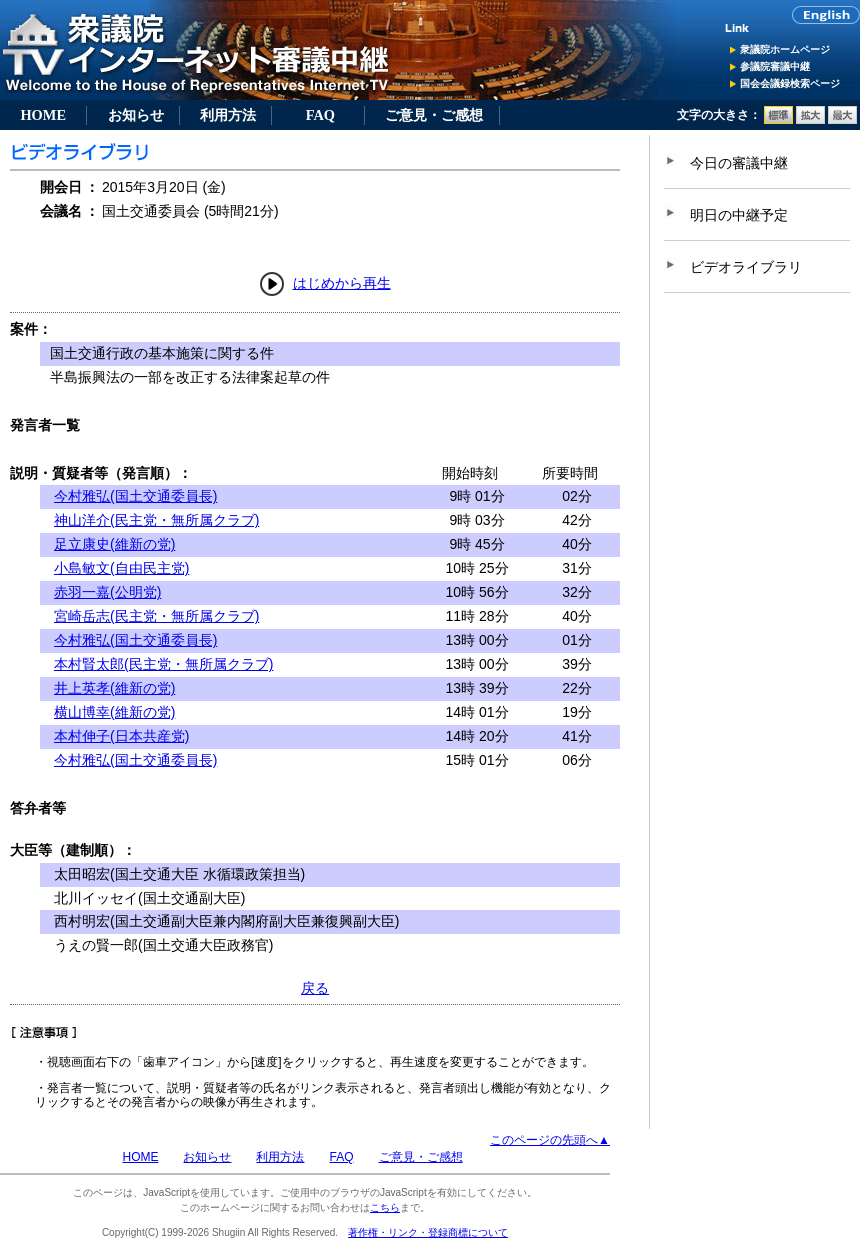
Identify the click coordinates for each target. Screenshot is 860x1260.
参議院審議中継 (775, 66)
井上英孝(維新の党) (114, 688)
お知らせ (136, 115)
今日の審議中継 (739, 163)
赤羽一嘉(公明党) (107, 592)
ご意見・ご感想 (434, 115)
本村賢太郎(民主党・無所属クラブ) (163, 664)
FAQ (320, 115)
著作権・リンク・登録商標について (428, 1232)
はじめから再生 (342, 283)
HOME (43, 115)
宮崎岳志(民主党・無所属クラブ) (156, 616)
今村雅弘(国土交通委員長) (135, 496)
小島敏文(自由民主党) (121, 568)
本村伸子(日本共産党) (121, 736)
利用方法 (228, 115)
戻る (315, 988)
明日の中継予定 (739, 215)
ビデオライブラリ (746, 267)
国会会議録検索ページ (790, 83)
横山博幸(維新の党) (114, 712)
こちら (385, 1207)
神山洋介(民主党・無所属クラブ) (156, 520)
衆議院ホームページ (785, 49)
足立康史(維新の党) (114, 544)
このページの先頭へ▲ (550, 1140)
